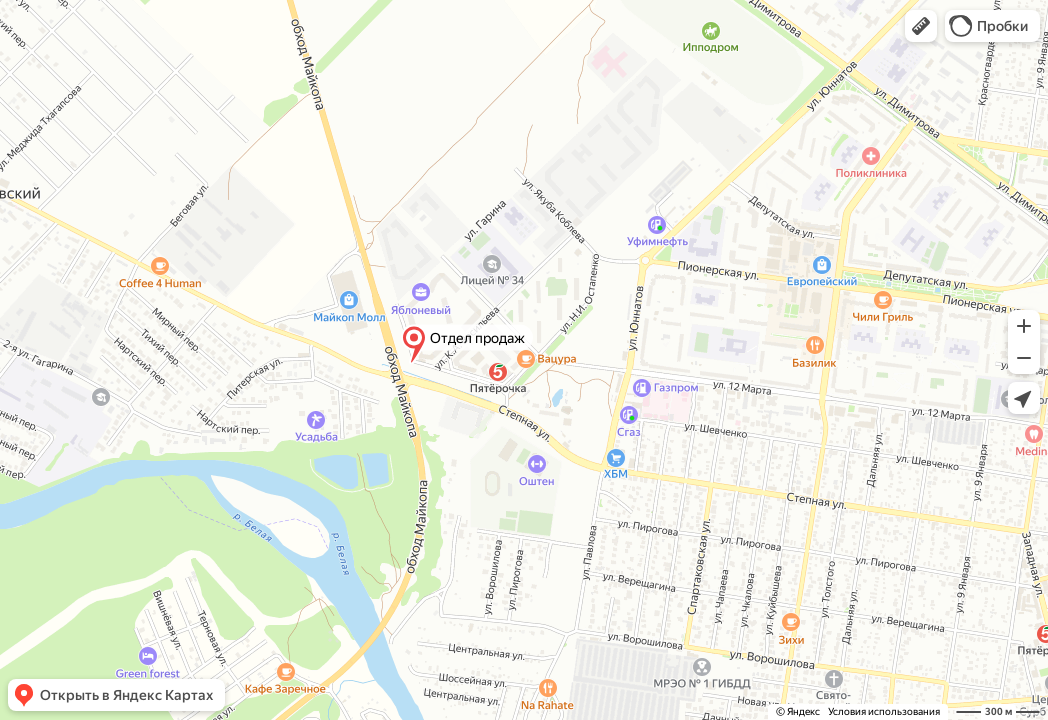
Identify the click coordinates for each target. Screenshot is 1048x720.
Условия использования (884, 711)
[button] (921, 26)
